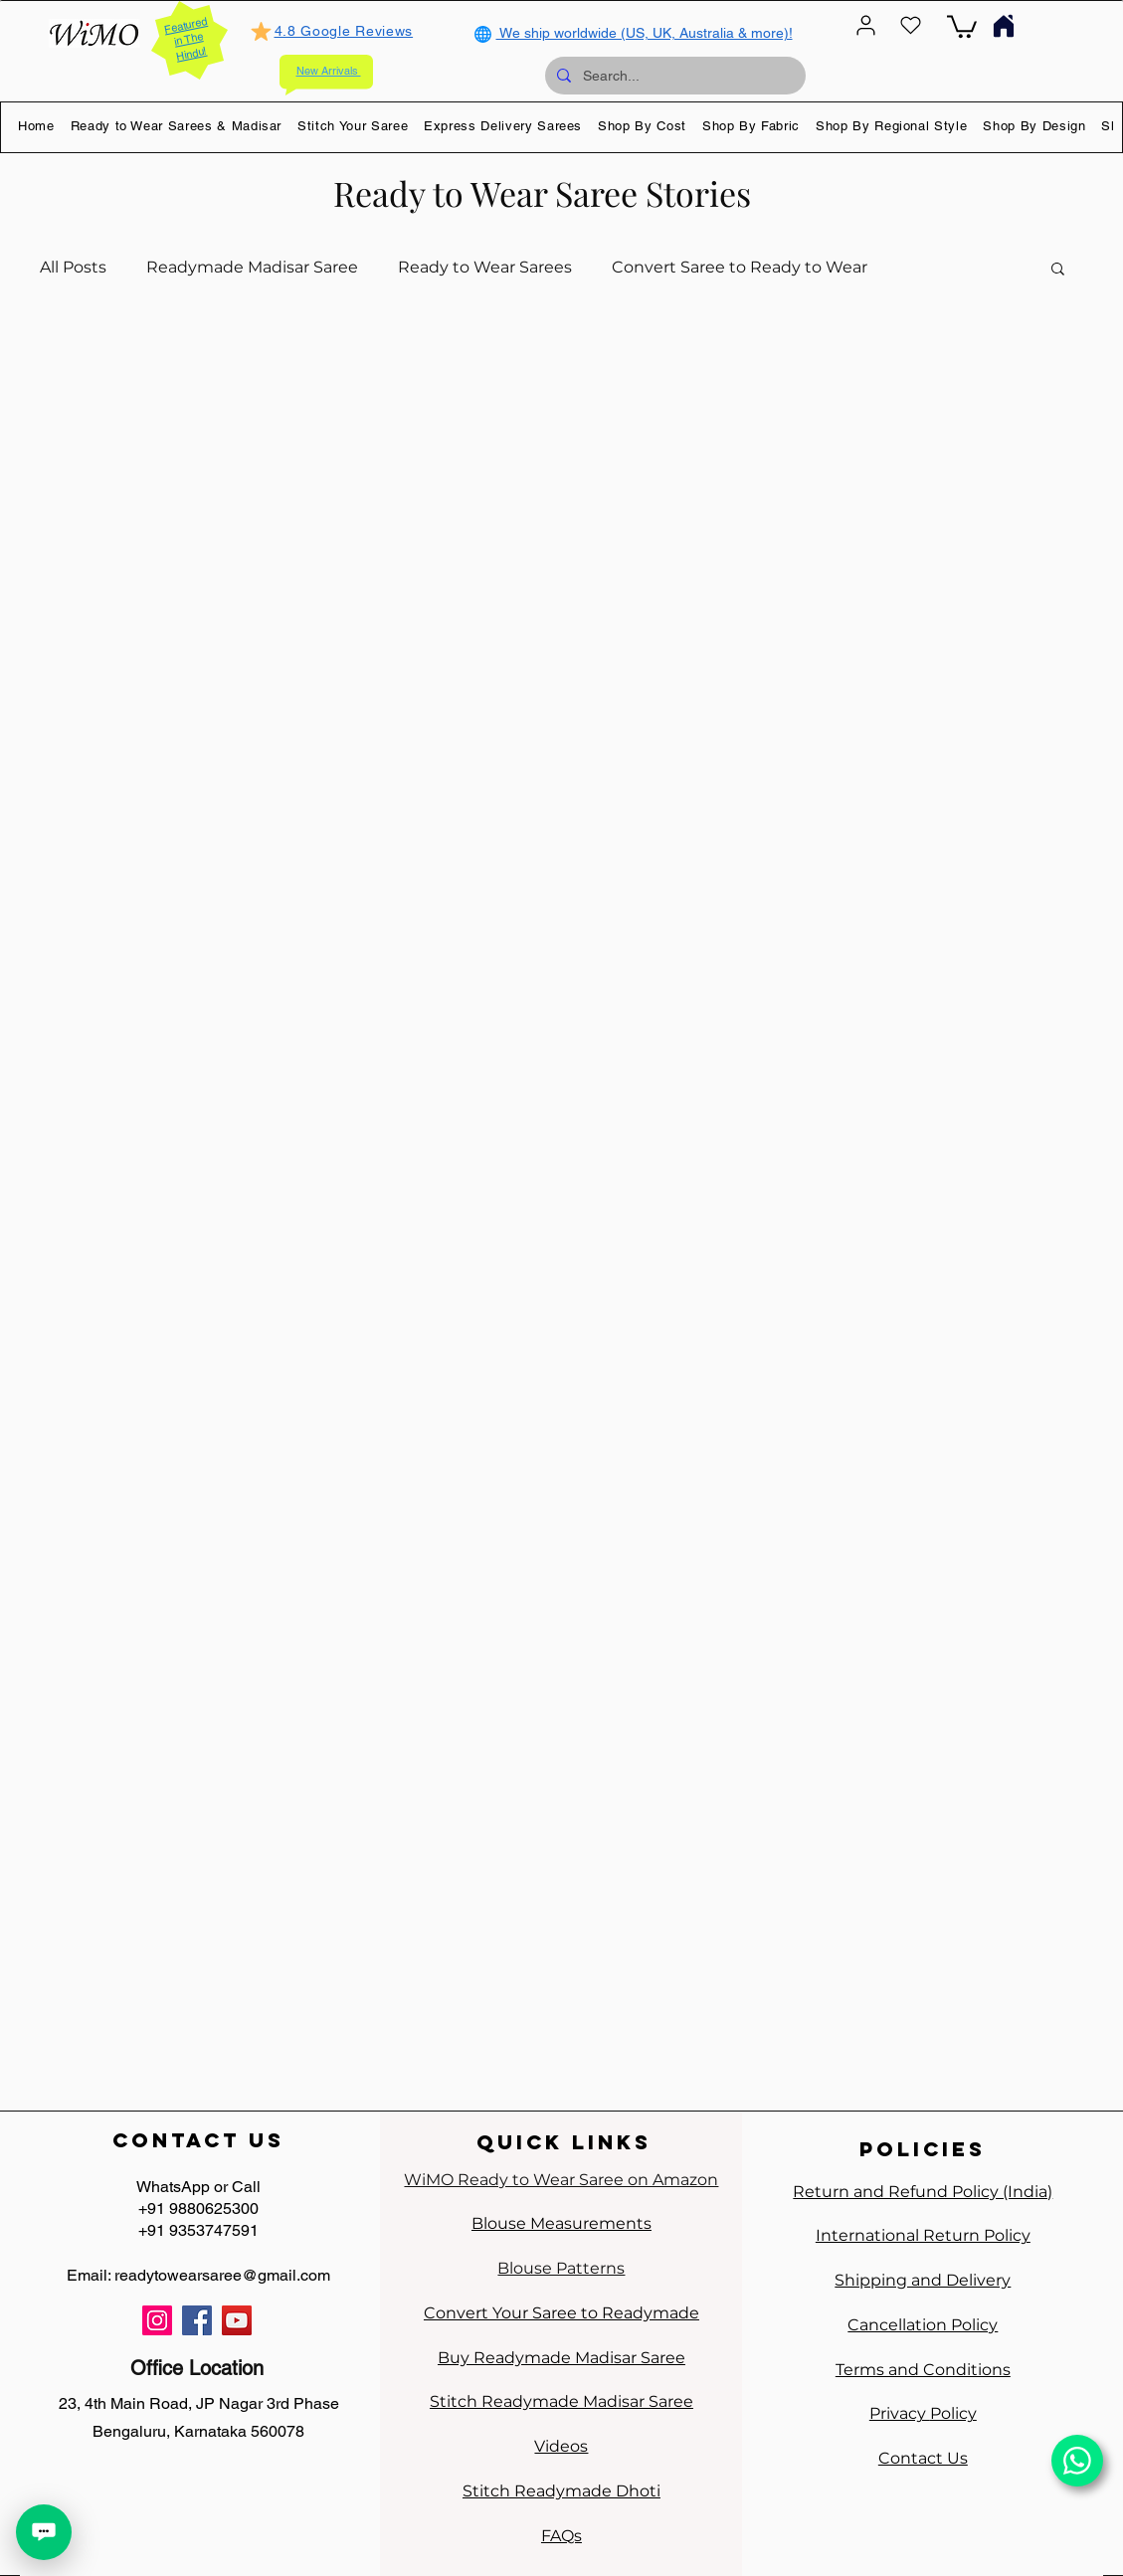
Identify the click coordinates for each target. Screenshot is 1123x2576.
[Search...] (673, 75)
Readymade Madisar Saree (252, 267)
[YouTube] (237, 2320)
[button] (176, 125)
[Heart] (911, 25)
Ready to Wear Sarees (485, 267)
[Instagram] (157, 2320)
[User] (866, 25)
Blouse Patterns (561, 2268)
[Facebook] (197, 2320)
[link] (962, 25)
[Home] (1004, 25)
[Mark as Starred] (262, 31)
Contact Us (923, 2458)
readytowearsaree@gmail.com (222, 2275)
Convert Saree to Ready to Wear (739, 267)
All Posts (73, 267)
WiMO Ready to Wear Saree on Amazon (561, 2179)
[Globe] (483, 34)
